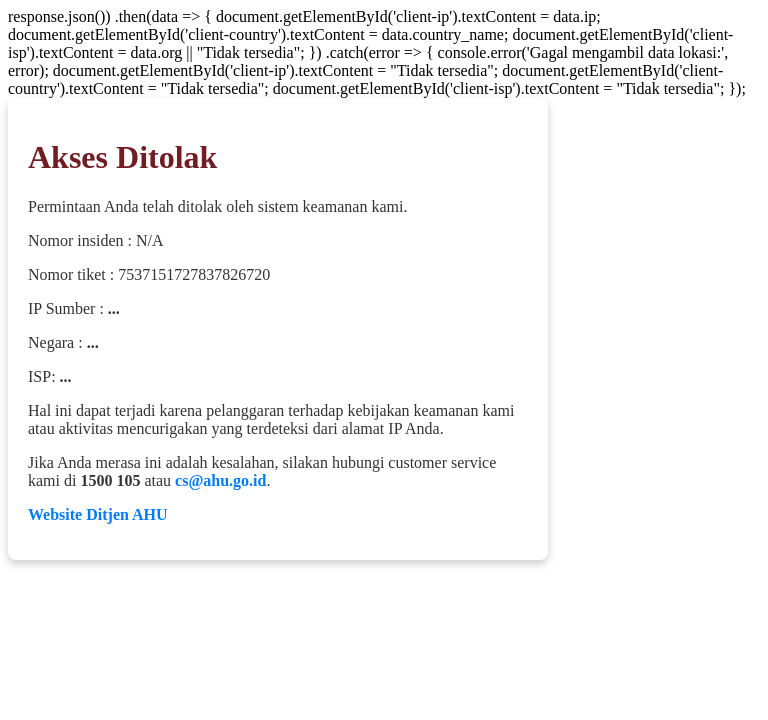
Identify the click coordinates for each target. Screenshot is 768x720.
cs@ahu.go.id (220, 480)
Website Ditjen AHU (98, 514)
